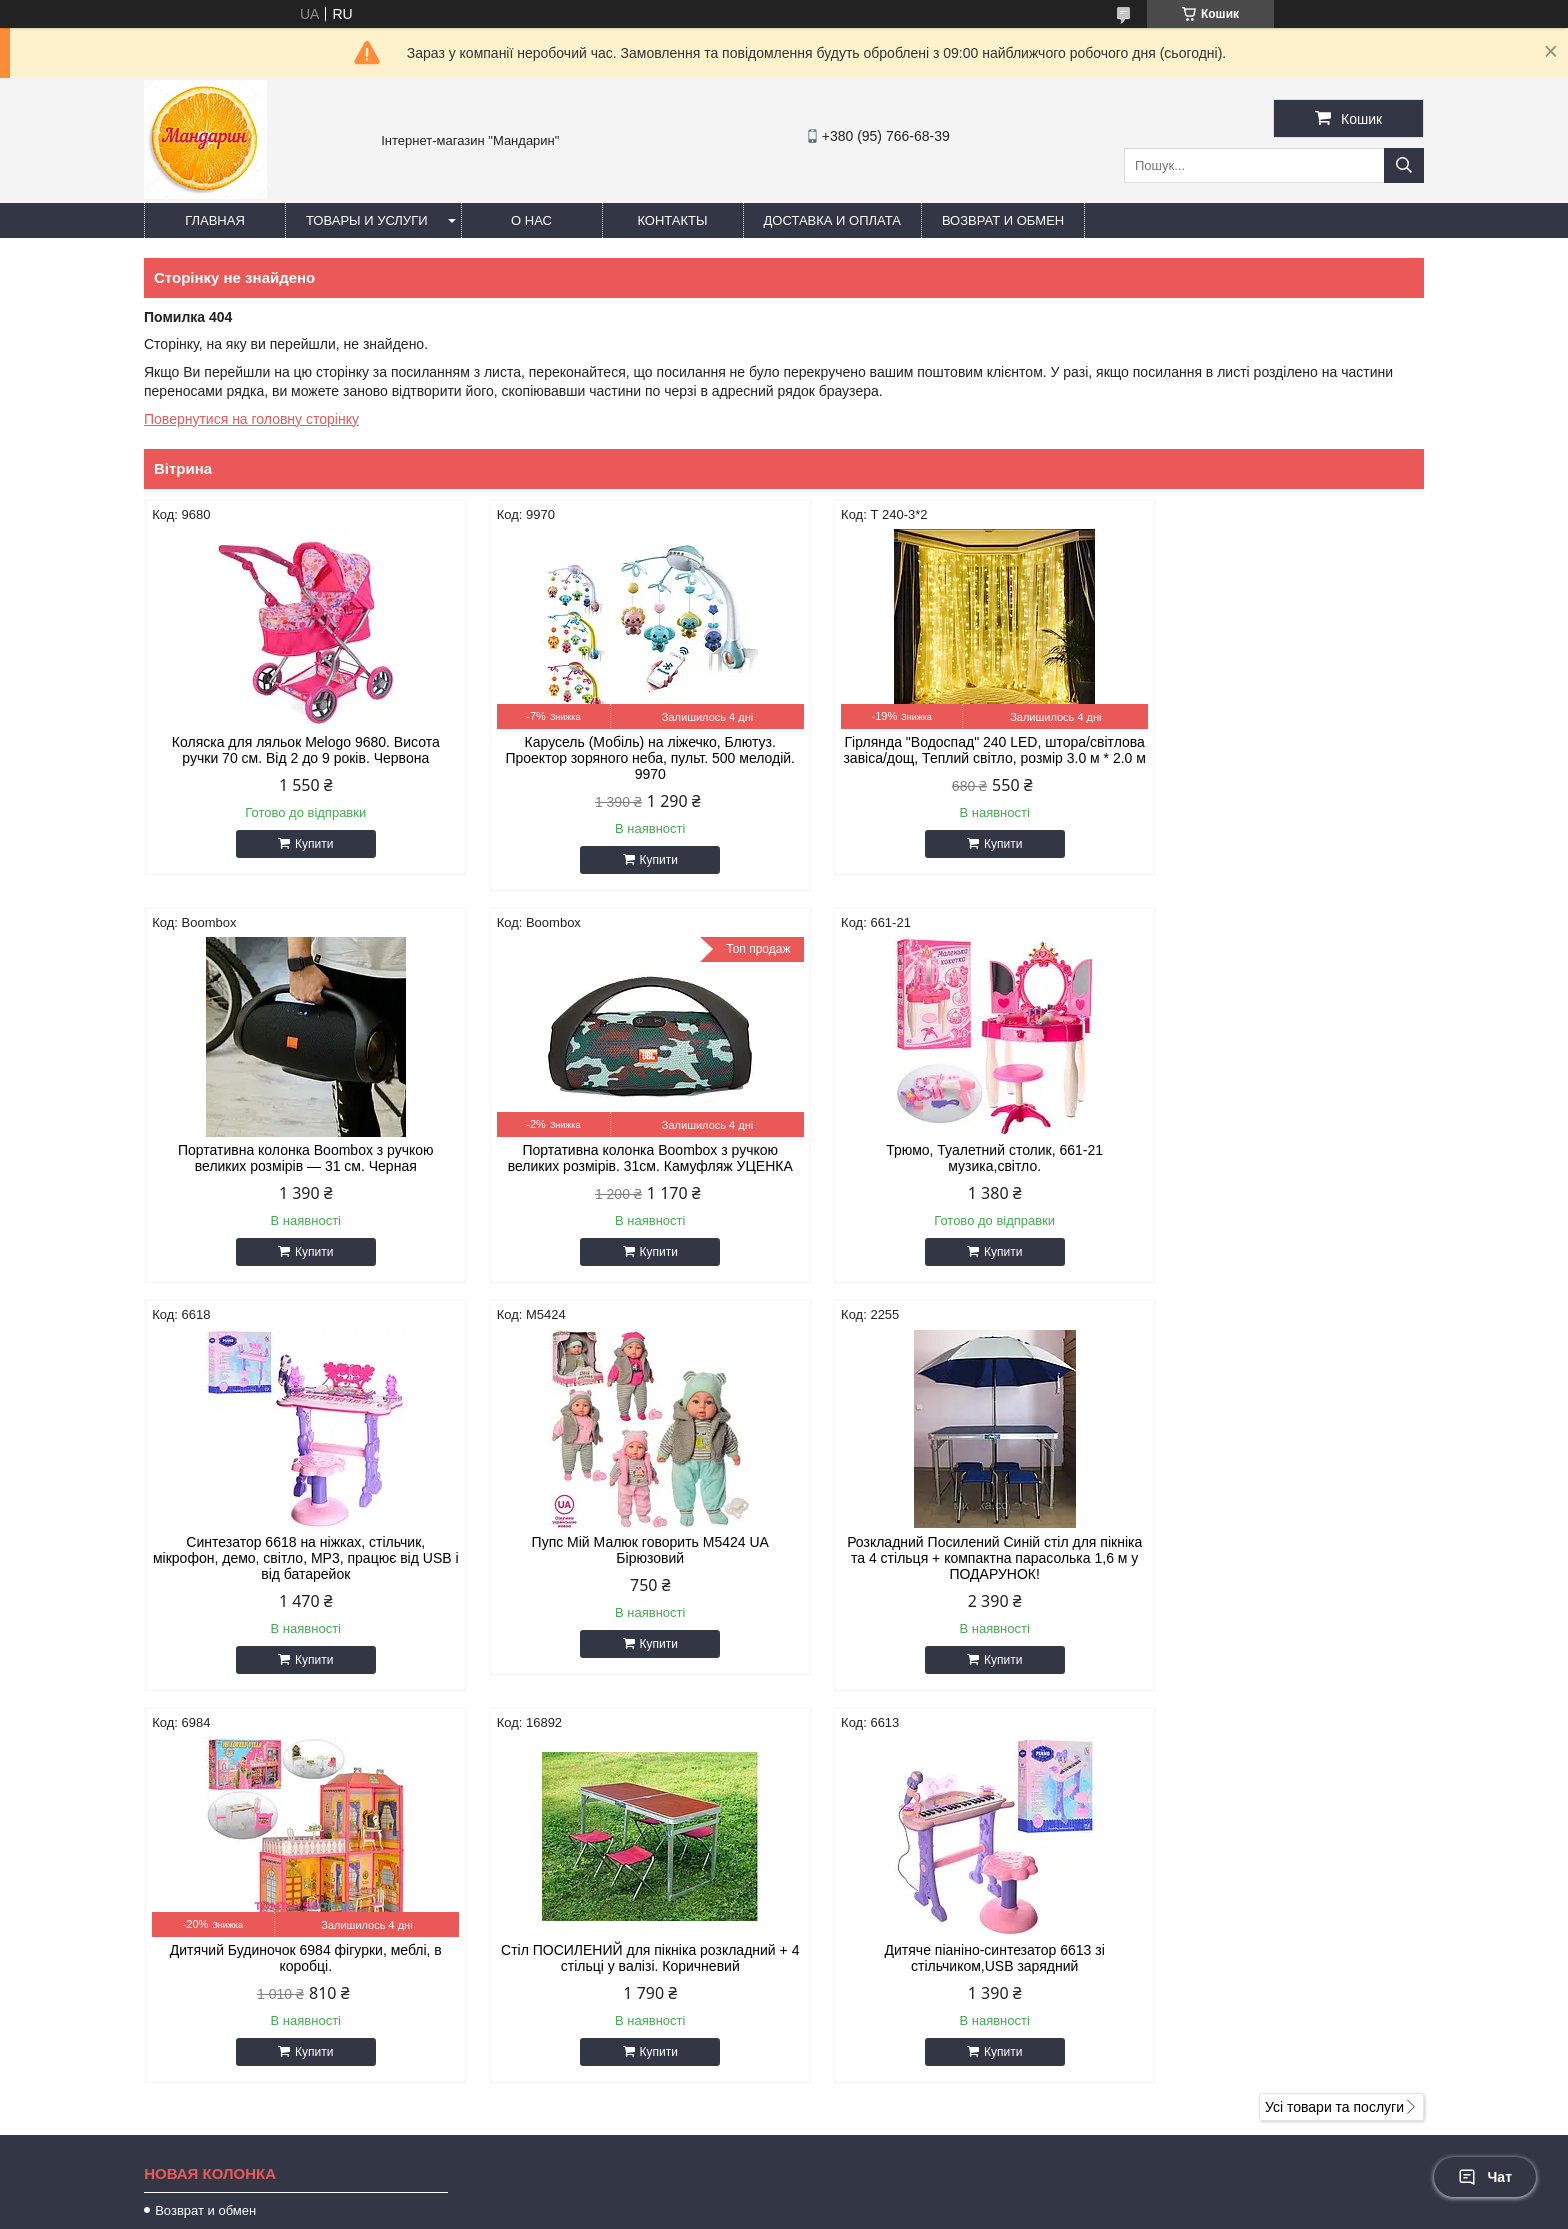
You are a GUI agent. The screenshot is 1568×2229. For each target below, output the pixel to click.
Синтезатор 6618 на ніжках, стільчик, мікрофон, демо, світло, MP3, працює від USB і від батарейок (947, 1166)
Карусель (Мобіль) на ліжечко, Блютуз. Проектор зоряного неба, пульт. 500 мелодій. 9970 (621, 758)
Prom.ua (877, 2174)
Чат (1485, 2177)
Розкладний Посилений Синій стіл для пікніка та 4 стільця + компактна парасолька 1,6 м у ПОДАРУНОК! (295, 1574)
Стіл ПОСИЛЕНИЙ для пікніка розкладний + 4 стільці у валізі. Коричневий (946, 1566)
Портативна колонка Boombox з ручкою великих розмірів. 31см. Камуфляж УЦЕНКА (296, 1158)
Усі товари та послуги (1334, 1731)
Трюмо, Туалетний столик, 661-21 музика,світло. (621, 1158)
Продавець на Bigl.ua (784, 2192)
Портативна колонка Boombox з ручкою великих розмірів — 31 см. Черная (1272, 750)
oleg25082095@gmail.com (898, 1990)
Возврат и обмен (1003, 220)
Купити (304, 844)
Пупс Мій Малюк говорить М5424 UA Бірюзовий (1271, 1158)
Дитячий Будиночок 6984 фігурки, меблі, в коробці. (621, 1566)
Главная (215, 220)
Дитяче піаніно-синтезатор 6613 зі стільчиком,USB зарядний (1272, 1566)
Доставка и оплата (832, 220)
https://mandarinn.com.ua (894, 1964)
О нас (531, 220)
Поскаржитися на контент (793, 2210)
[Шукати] (1404, 165)
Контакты (672, 220)
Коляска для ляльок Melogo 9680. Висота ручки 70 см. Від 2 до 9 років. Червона (296, 750)
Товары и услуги (367, 220)
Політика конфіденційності (948, 2210)
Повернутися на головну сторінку (251, 419)
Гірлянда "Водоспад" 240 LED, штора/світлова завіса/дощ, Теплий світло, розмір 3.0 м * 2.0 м (947, 758)
